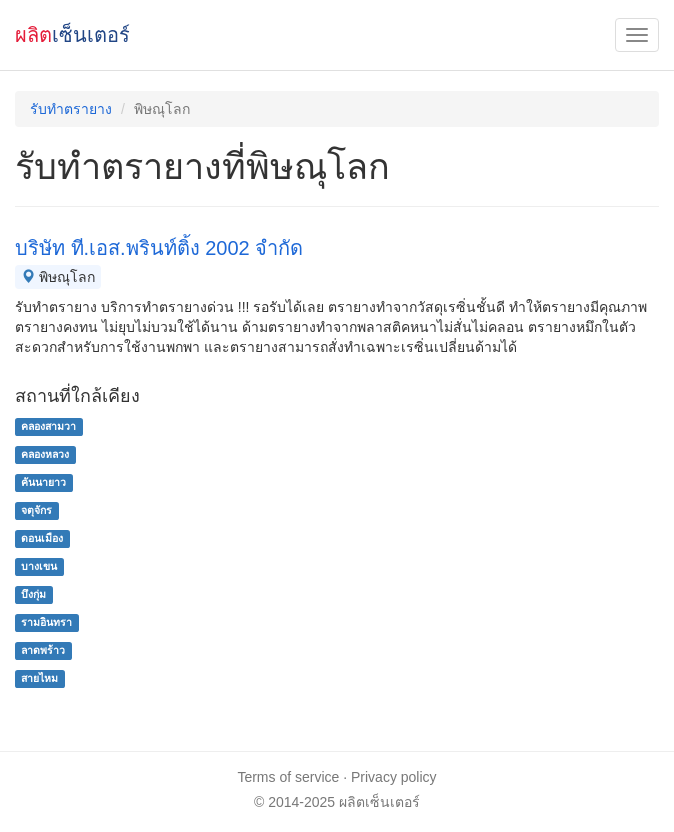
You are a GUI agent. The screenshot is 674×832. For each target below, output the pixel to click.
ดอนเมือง (42, 538)
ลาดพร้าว (43, 650)
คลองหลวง (45, 454)
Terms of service (288, 777)
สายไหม (39, 678)
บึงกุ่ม (33, 594)
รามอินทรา (46, 622)
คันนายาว (43, 482)
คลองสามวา (48, 426)
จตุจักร (36, 510)
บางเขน (39, 566)
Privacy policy (394, 777)
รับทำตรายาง (71, 109)
